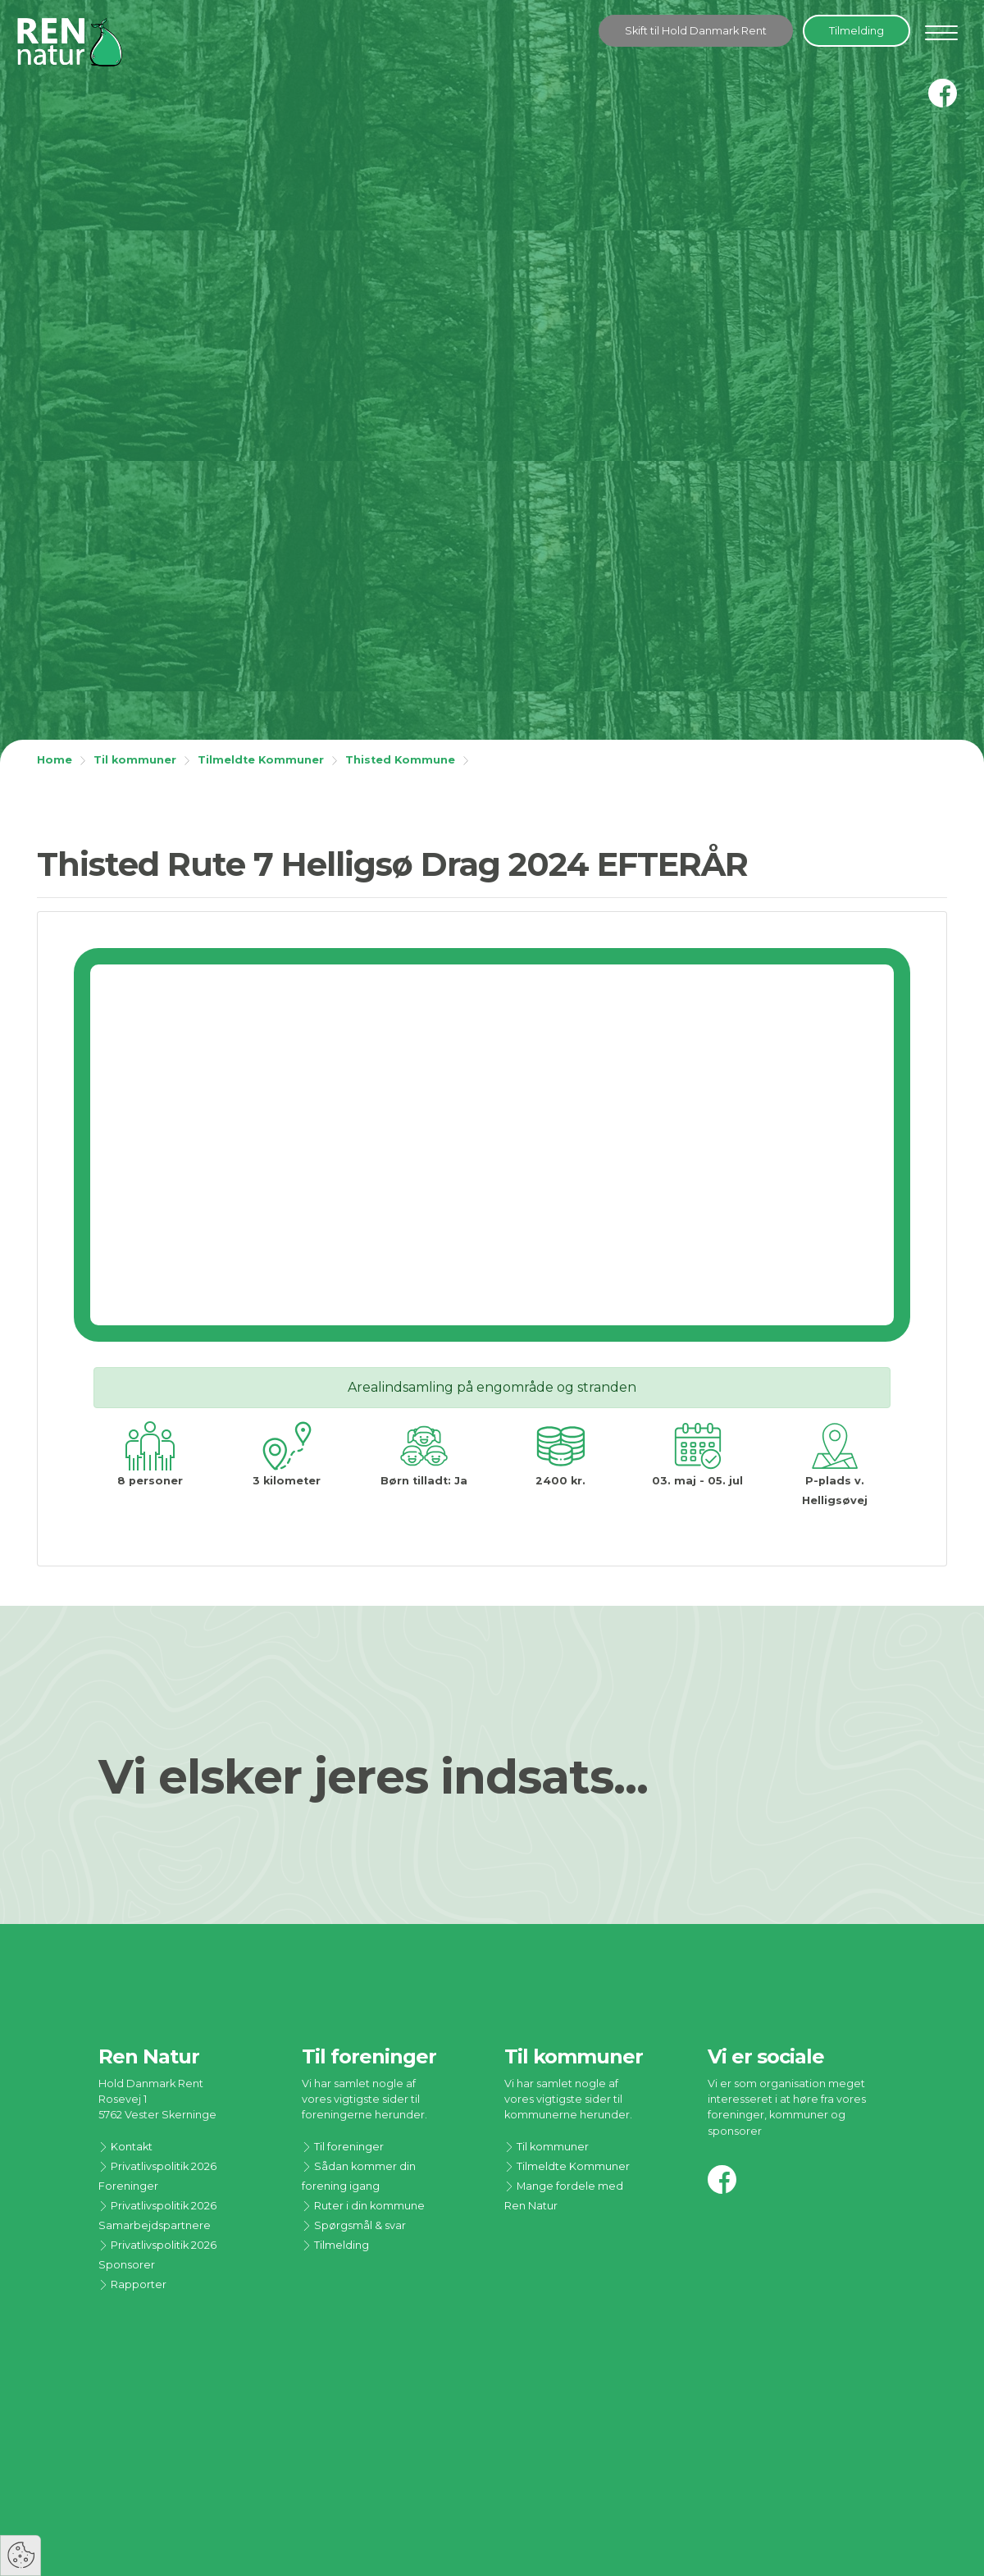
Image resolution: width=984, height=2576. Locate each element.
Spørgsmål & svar (354, 2225)
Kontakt (125, 2147)
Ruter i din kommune (363, 2206)
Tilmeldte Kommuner (261, 760)
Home (54, 760)
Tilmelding (856, 31)
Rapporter (132, 2284)
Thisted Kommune (400, 760)
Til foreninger (343, 2147)
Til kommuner (134, 760)
